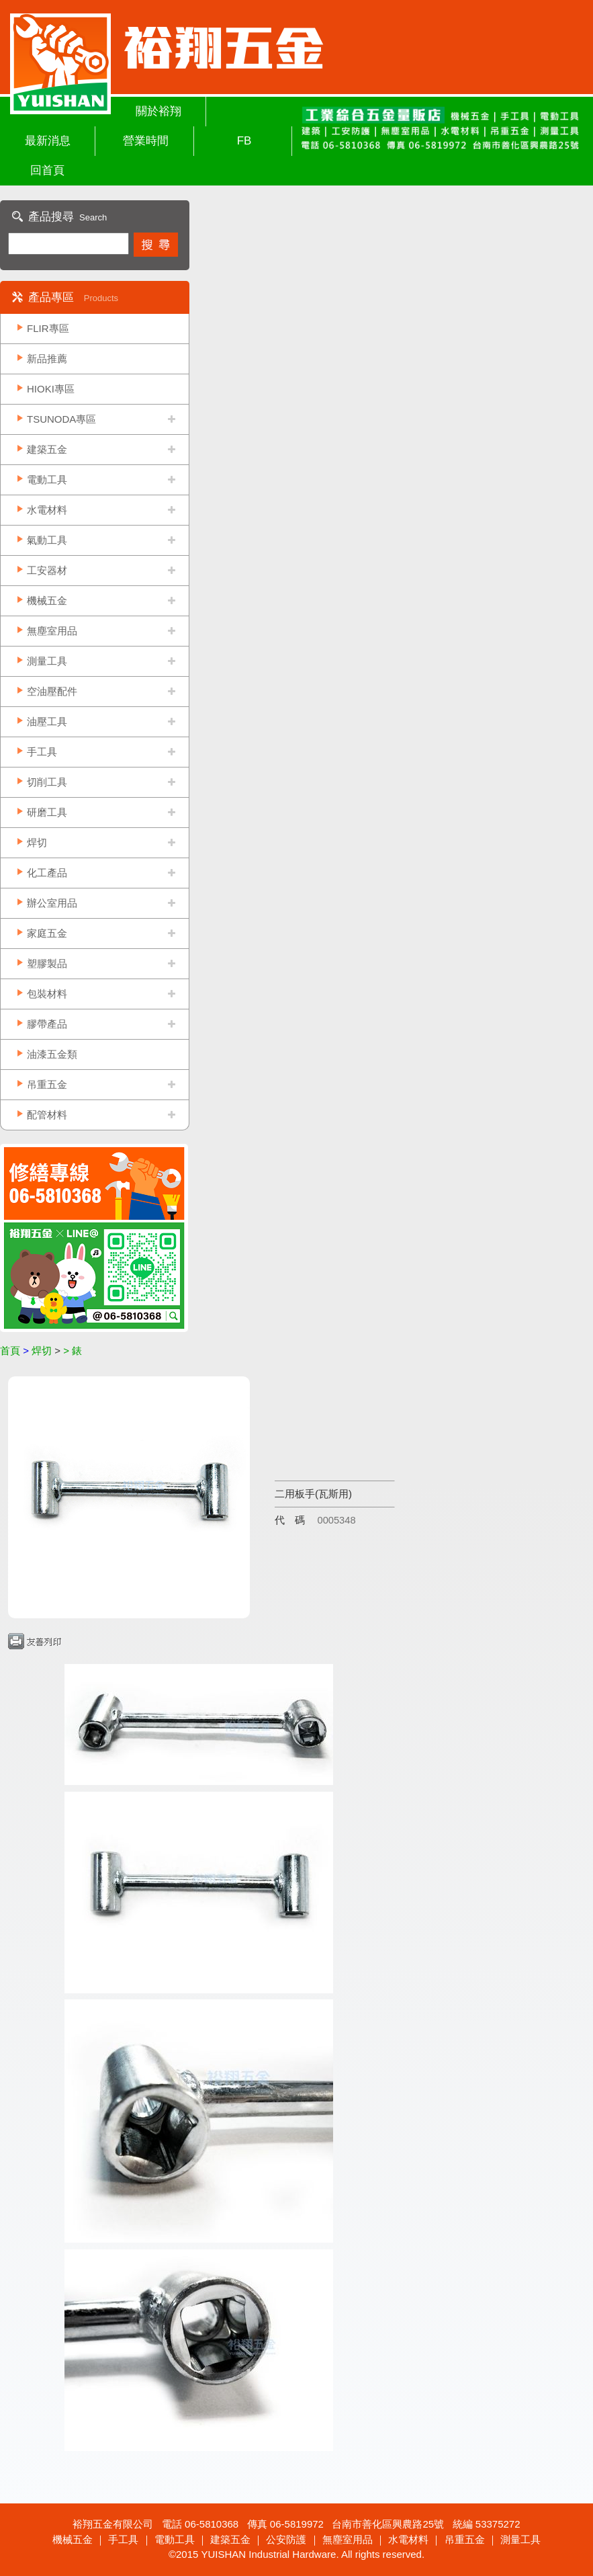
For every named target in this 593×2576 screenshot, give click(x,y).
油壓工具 (47, 721)
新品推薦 (47, 358)
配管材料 (47, 1114)
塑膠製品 (47, 963)
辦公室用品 (52, 903)
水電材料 (47, 509)
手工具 (42, 751)
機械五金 (47, 600)
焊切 (37, 842)
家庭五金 (47, 933)
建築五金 (47, 449)
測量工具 (47, 661)
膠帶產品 (47, 1024)
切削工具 (47, 782)
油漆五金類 (52, 1054)
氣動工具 (47, 540)
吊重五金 (47, 1084)
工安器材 (47, 570)
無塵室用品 (52, 630)
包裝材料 (47, 993)
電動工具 (47, 479)
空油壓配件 (52, 691)
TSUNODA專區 (61, 419)
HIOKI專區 (51, 388)
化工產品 (47, 872)
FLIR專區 (48, 328)
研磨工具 (47, 812)
